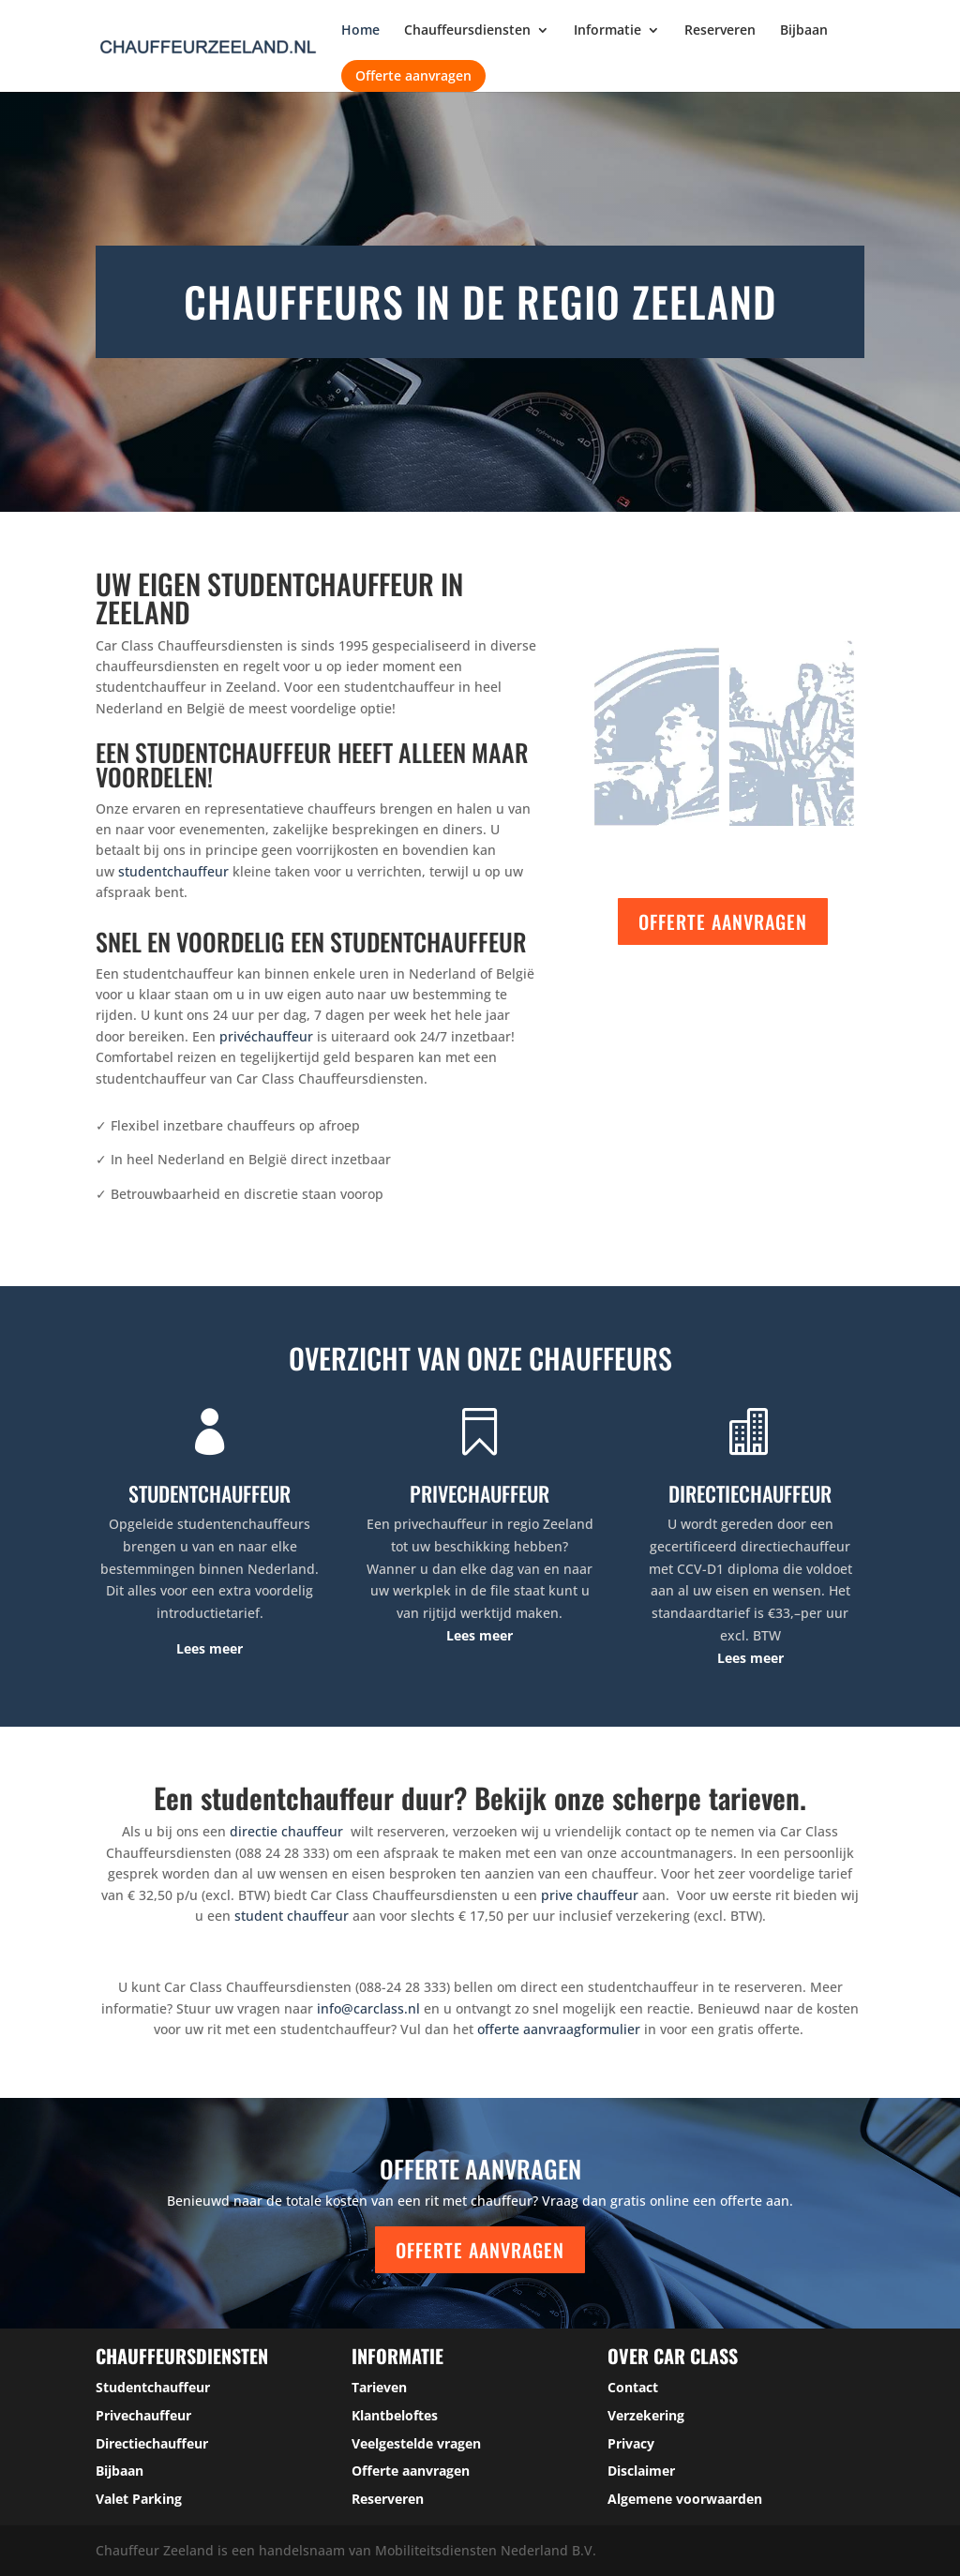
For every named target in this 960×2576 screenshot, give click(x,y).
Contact (633, 2387)
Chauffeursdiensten (467, 30)
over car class (673, 2356)
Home (360, 30)
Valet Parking (139, 2499)
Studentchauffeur (153, 2387)
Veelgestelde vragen (416, 2443)
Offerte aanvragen (413, 75)
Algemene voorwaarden (685, 2499)
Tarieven (379, 2387)
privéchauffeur (266, 1036)
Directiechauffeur (152, 2443)
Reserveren (720, 30)
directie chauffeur (286, 1831)
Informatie (607, 30)
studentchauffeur (173, 871)
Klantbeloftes (395, 2415)
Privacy (631, 2443)
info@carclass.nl (368, 2008)
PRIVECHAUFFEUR (479, 1493)
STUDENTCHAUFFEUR (209, 1493)
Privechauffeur (143, 2415)
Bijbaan (804, 30)
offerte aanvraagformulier (558, 2029)
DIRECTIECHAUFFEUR (750, 1493)
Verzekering (646, 2415)
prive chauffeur (589, 1895)
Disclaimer (641, 2470)
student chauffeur (291, 1916)
